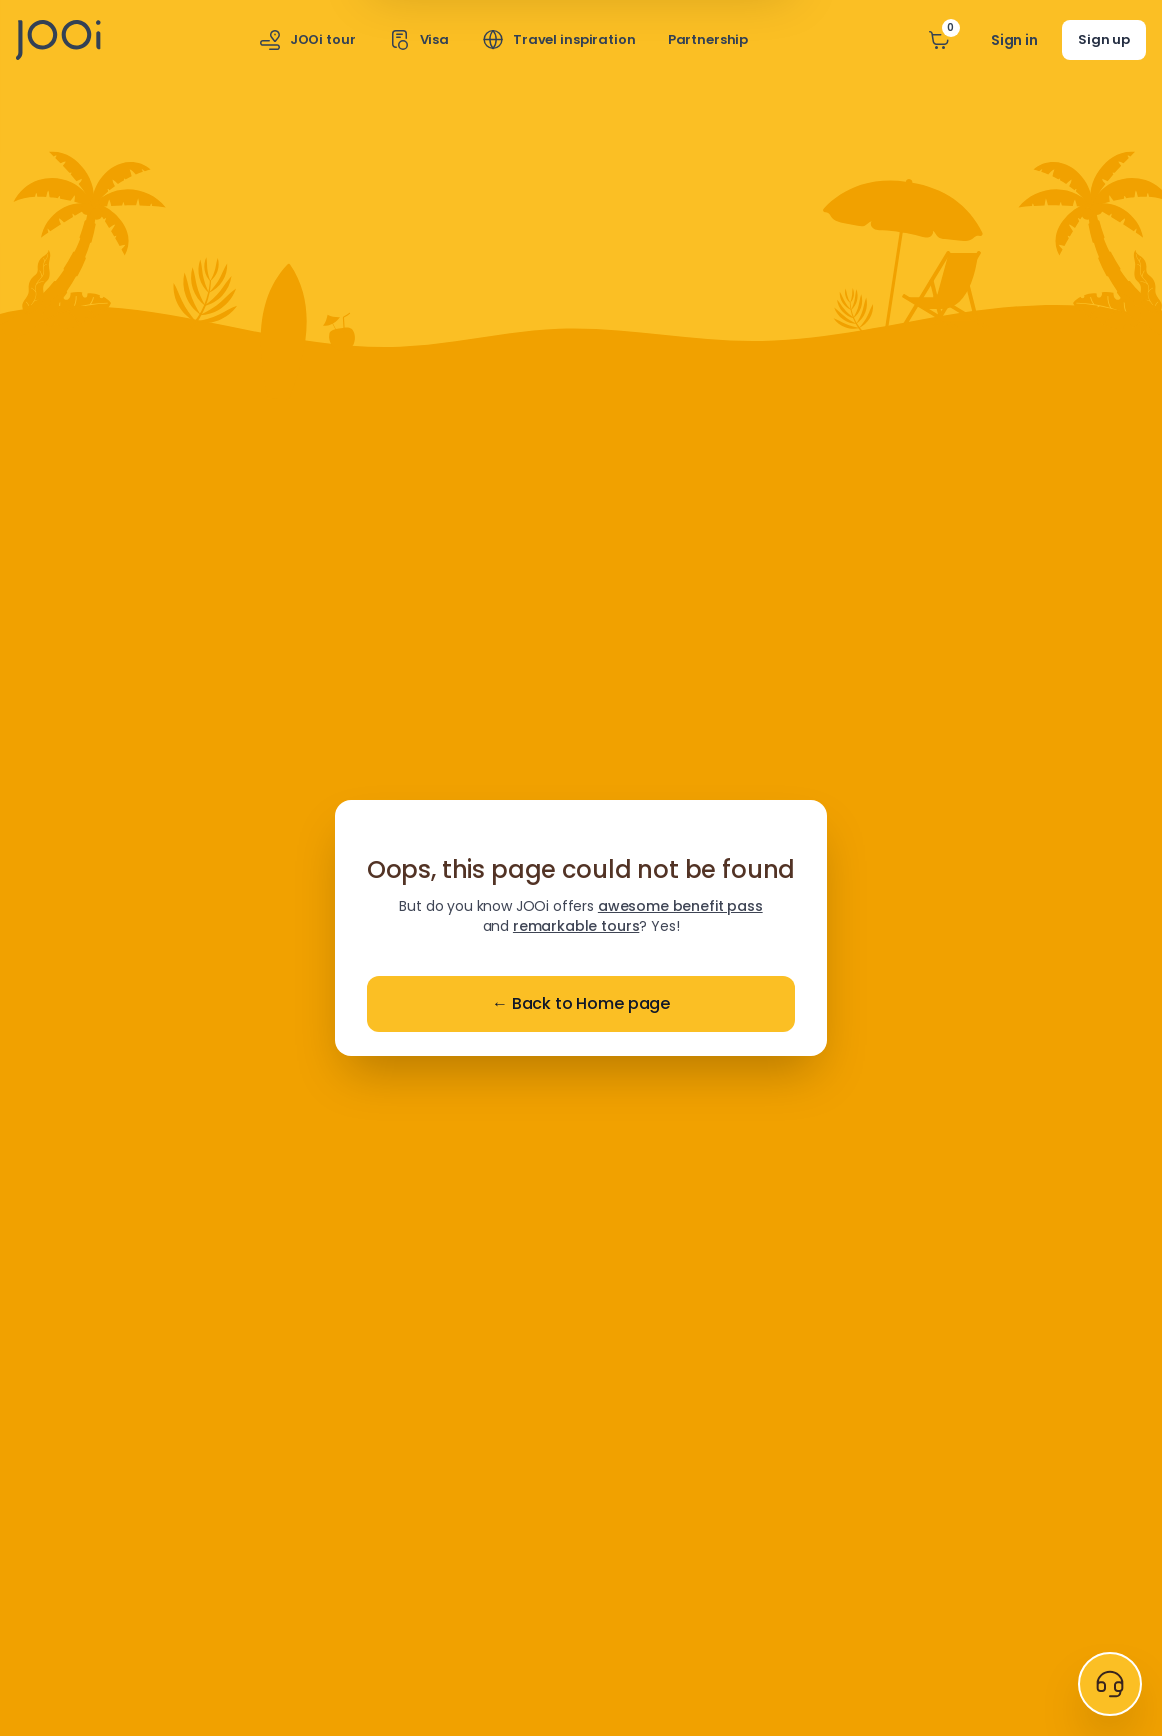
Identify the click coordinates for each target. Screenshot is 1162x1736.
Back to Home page (581, 1004)
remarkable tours (576, 926)
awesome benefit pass (680, 906)
